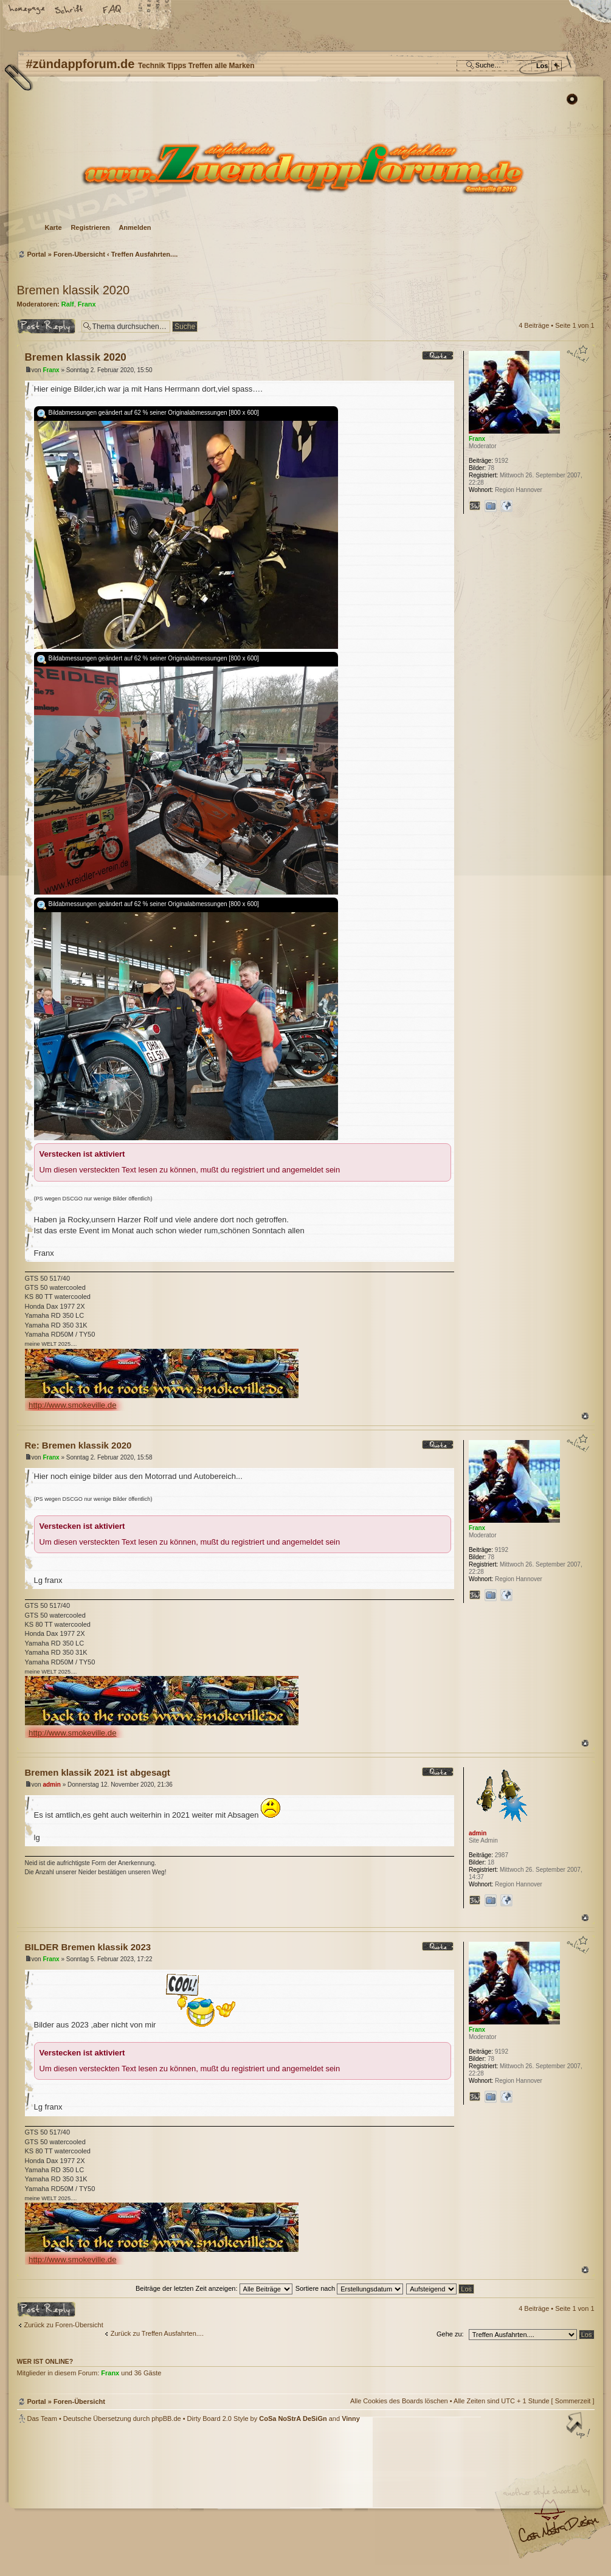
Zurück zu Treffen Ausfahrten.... (157, 2333)
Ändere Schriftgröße (70, 10)
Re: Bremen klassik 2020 (78, 1445)
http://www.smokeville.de (72, 1405)
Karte (53, 227)
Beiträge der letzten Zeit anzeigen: (214, 2288)
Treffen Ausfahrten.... (144, 254)
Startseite (27, 10)
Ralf (67, 304)
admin (51, 1784)
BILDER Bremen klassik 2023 (88, 1947)
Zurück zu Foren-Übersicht (63, 2324)
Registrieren (90, 227)
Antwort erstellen (46, 326)
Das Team (42, 2418)
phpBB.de (166, 2418)
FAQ (112, 10)
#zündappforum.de (208, 2501)
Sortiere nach (349, 2288)
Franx (87, 304)
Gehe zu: (450, 2334)
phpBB (154, 2499)
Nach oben (585, 1416)
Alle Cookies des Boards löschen (399, 2401)
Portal (36, 254)
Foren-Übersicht (304, 167)
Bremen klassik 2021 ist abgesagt (97, 1772)
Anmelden (135, 227)
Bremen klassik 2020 (73, 290)
